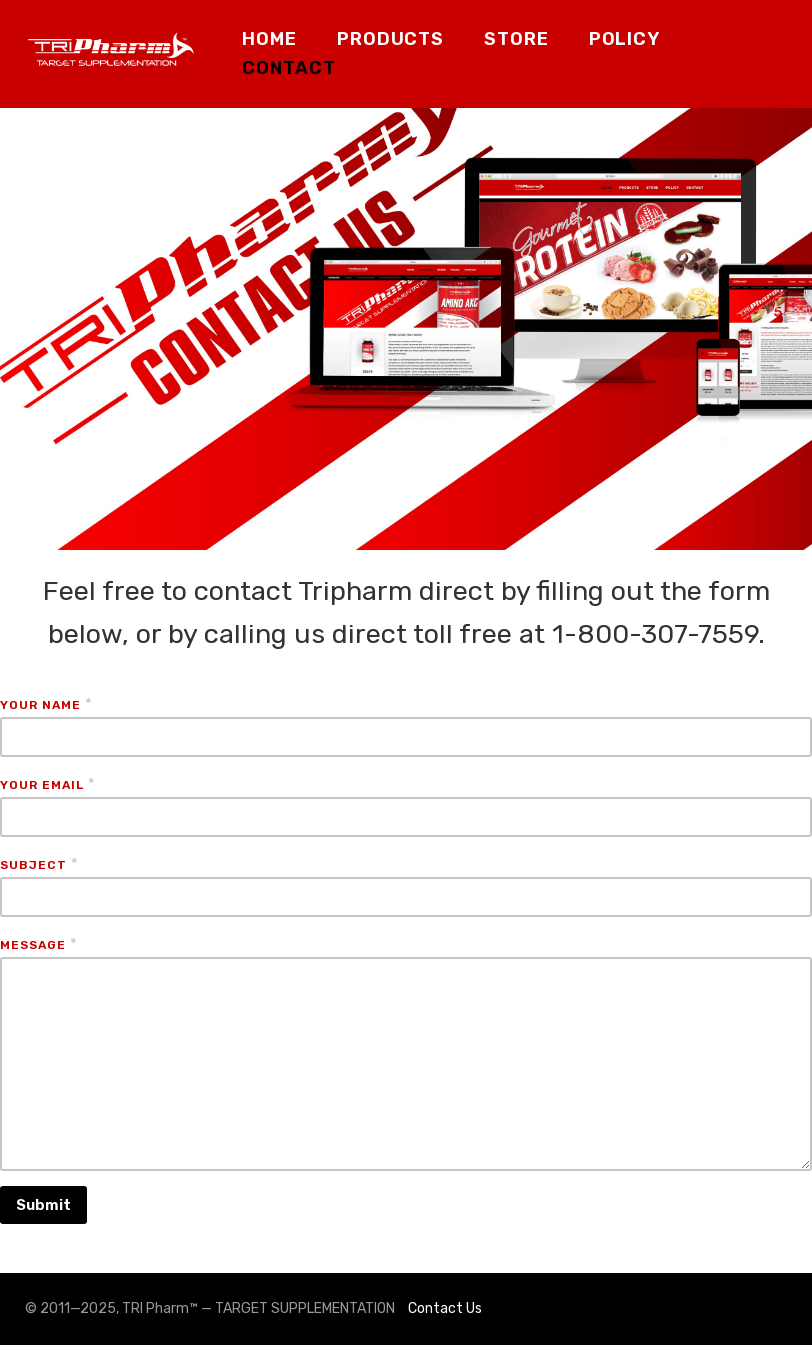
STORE (516, 39)
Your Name (40, 705)
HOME (269, 39)
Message (33, 945)
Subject (33, 865)
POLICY (624, 39)
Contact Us (445, 1308)
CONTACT (288, 68)
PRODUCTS (390, 39)
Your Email (42, 785)
